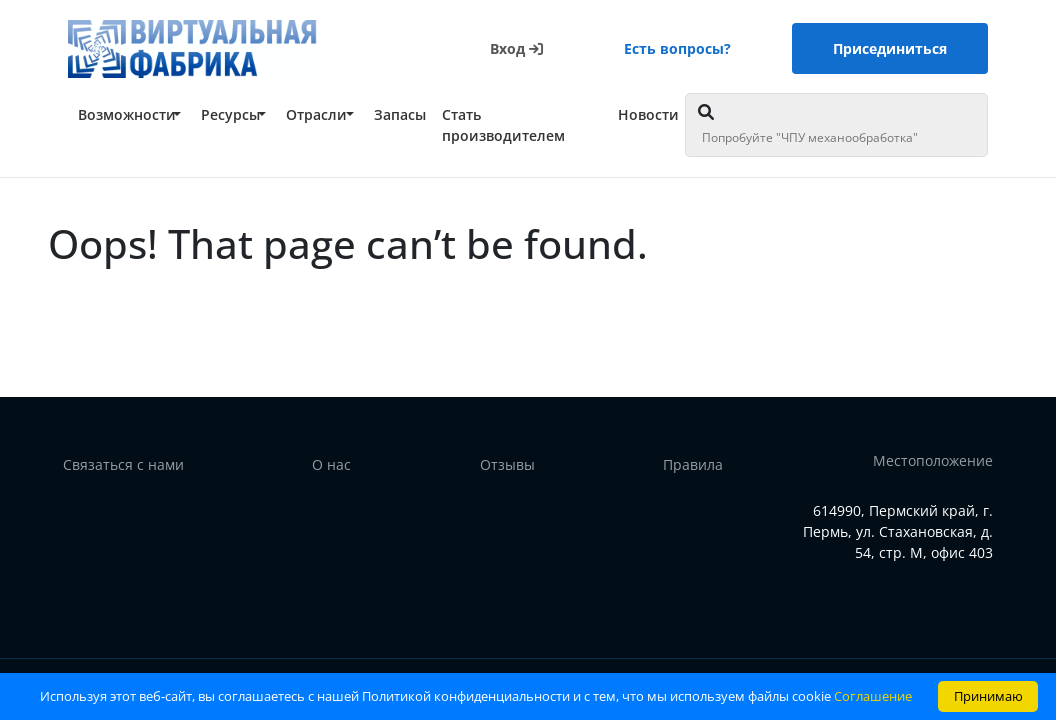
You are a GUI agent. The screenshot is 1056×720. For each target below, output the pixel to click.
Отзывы (507, 464)
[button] (129, 114)
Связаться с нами (123, 464)
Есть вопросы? (677, 48)
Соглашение (873, 696)
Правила (693, 464)
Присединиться (890, 48)
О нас (331, 464)
